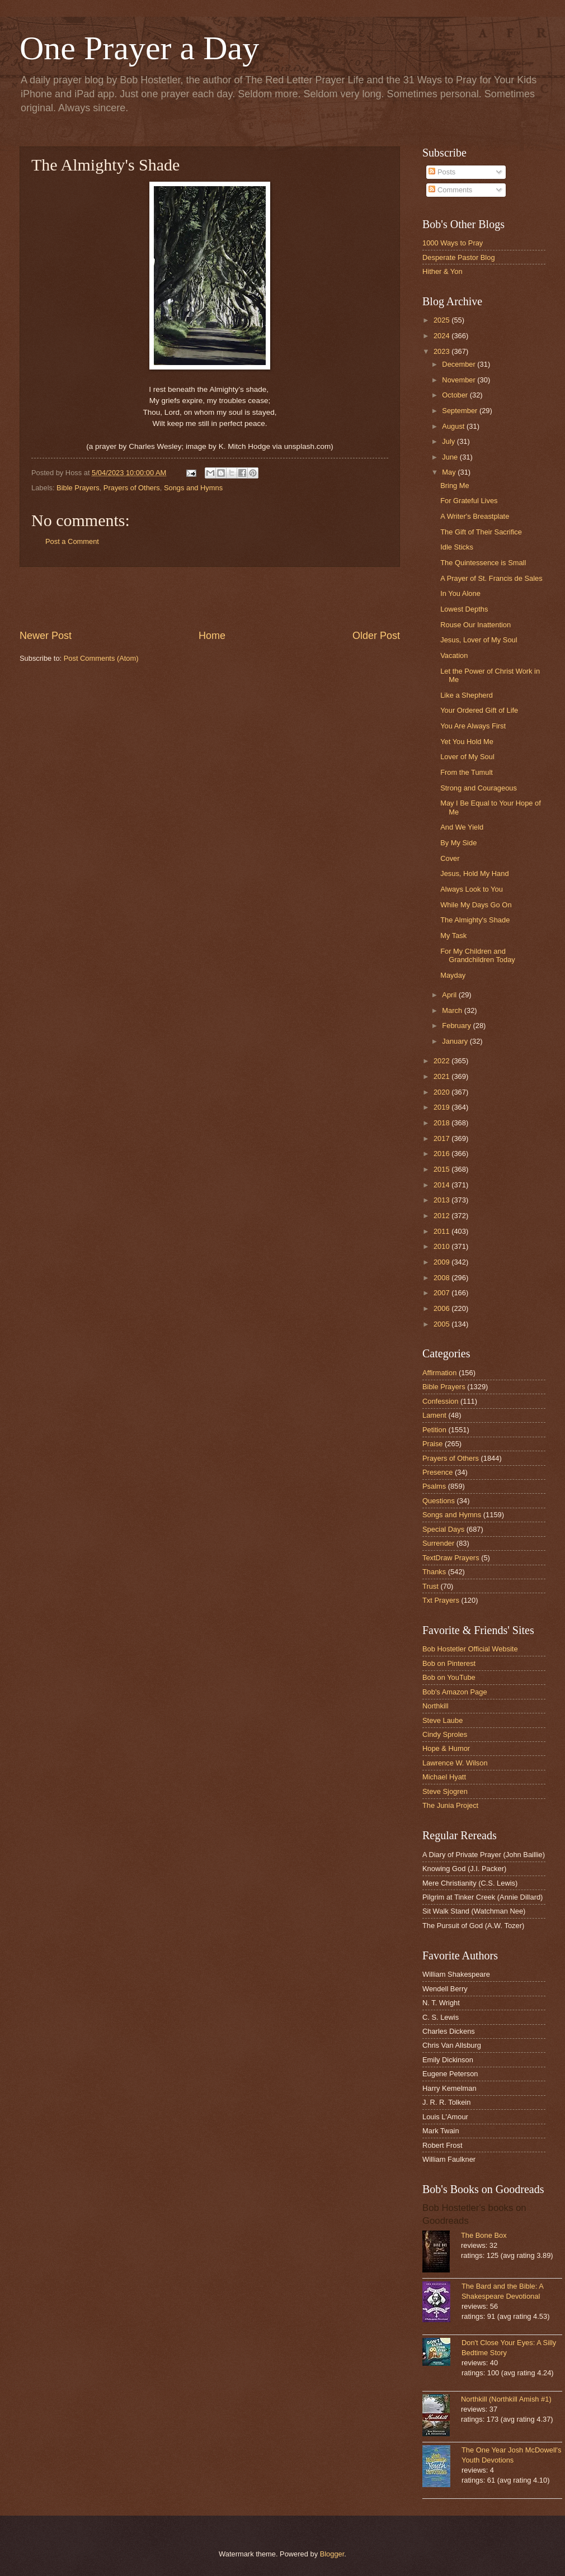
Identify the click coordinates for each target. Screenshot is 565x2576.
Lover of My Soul (467, 756)
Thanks (434, 1572)
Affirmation (439, 1372)
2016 (442, 1153)
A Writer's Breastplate (474, 516)
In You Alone (460, 593)
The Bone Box (484, 2235)
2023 (442, 351)
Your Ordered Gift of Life (479, 710)
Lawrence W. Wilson (455, 1763)
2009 (442, 1262)
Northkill (435, 1706)
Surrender (438, 1543)
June (451, 457)
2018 (442, 1123)
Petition (434, 1430)
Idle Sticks (456, 547)
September (460, 410)
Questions (438, 1501)
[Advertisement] (210, 598)
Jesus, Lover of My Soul (478, 640)
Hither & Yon (442, 271)
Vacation (454, 655)
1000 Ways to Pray (452, 243)
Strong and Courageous (478, 788)
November (459, 380)
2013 (442, 1200)
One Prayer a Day (139, 48)
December (459, 364)
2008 (442, 1277)
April (450, 995)
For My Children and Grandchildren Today (477, 955)
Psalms (434, 1486)
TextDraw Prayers (450, 1558)
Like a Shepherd (466, 695)
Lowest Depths (464, 609)
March (453, 1010)
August (454, 426)
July (449, 441)
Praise (432, 1443)
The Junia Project (450, 1805)
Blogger (332, 2554)
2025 (442, 320)
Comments (450, 190)
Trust (430, 1586)
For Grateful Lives (468, 500)
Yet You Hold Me (466, 741)
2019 (442, 1107)
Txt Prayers (440, 1600)
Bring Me (454, 485)
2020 (442, 1092)
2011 (442, 1231)
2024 (442, 336)
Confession (440, 1401)
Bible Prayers (78, 488)
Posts (442, 172)
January (455, 1041)
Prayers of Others (131, 488)
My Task (453, 935)
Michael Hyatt (444, 1777)
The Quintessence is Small (483, 562)
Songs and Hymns (193, 488)
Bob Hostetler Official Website (470, 1649)
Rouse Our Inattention (475, 625)
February (457, 1025)
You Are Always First (473, 726)
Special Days (443, 1529)
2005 (442, 1324)
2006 (442, 1308)
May (450, 472)
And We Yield (461, 827)
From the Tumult (466, 772)
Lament (434, 1415)
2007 (442, 1293)
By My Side (458, 843)
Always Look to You (471, 889)
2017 (442, 1138)
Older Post (376, 635)
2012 (442, 1215)
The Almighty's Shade (475, 920)
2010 (442, 1246)
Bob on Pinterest (448, 1663)
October (455, 395)
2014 (442, 1185)
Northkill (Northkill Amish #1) (506, 2399)
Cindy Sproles (444, 1734)
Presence (437, 1472)
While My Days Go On (475, 905)
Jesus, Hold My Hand (474, 873)
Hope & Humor (446, 1748)
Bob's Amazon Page (454, 1692)
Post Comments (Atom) (101, 658)
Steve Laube (442, 1720)
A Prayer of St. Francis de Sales (491, 578)
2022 (442, 1061)
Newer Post (46, 635)
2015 (442, 1169)
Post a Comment (72, 541)
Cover (449, 858)
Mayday (452, 975)
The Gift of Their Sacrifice (481, 532)
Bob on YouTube (448, 1677)
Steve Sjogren (445, 1791)
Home (212, 635)
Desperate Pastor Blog (458, 257)
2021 (442, 1076)
